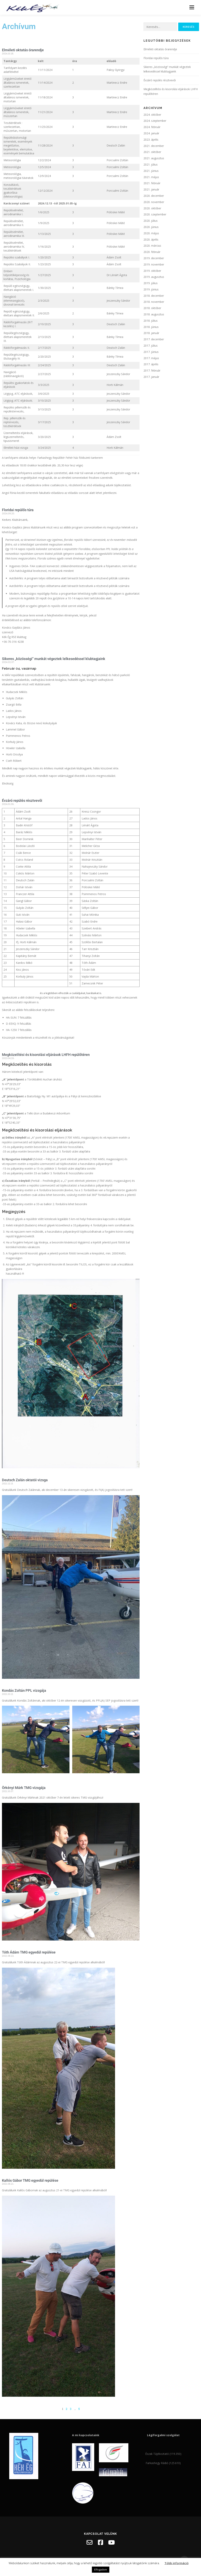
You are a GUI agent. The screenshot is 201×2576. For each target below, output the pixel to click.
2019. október (152, 271)
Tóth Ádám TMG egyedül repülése (29, 1952)
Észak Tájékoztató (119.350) (163, 2454)
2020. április (150, 239)
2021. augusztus (153, 158)
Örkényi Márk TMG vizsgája (24, 1788)
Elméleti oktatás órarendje (23, 50)
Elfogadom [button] (100, 2569)
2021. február (151, 183)
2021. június (151, 171)
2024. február (151, 127)
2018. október (152, 308)
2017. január (151, 377)
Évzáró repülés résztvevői (22, 800)
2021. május (151, 177)
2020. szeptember (154, 214)
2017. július (150, 345)
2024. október (152, 114)
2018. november (153, 302)
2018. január (151, 333)
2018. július (150, 320)
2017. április (150, 364)
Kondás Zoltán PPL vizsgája (24, 1690)
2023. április (150, 139)
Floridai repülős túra (18, 510)
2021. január (151, 189)
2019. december (153, 258)
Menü (191, 7)
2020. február (151, 252)
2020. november (153, 202)
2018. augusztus (153, 314)
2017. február (151, 370)
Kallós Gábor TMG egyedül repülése (30, 2180)
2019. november (153, 264)
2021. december (153, 146)
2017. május (151, 358)
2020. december (153, 196)
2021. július (150, 164)
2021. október (152, 152)
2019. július (150, 283)
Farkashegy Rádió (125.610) (163, 2463)
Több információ (176, 2563)
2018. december (153, 296)
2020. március (152, 245)
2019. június (151, 289)
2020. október (152, 208)
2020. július (150, 220)
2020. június (151, 227)
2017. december (153, 339)
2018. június (151, 327)
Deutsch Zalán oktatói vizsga (25, 1480)
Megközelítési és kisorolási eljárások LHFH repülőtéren (46, 1055)
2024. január (151, 133)
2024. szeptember (154, 121)
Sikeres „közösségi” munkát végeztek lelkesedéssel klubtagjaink (53, 659)
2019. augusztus (153, 277)
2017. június (151, 352)
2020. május (151, 233)
